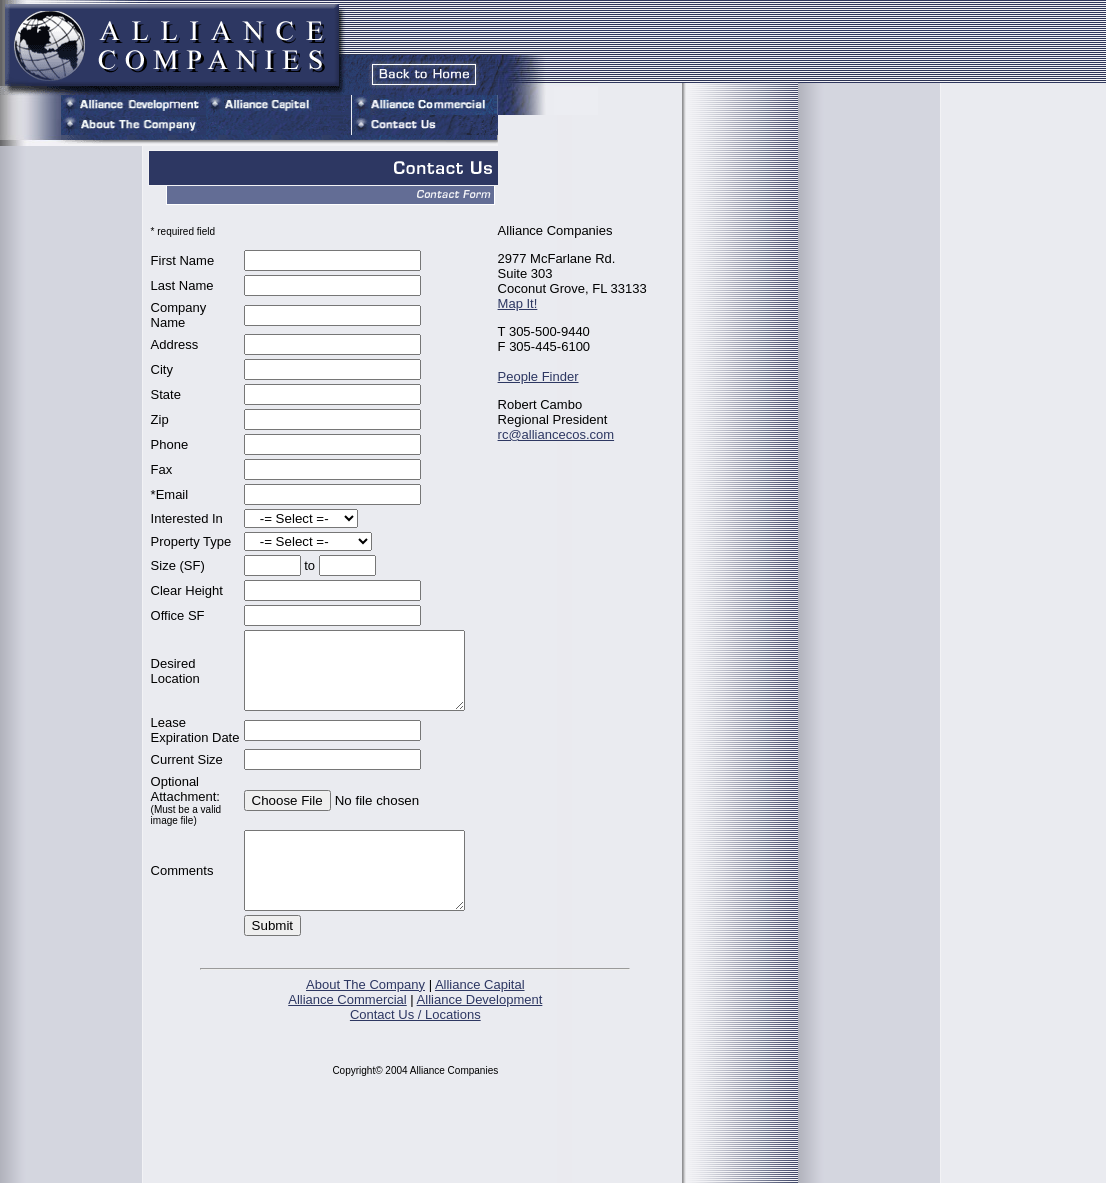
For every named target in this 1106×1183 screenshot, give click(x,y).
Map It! (523, 303)
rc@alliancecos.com (561, 434)
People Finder (543, 376)
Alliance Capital (480, 1080)
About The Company (365, 1080)
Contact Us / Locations (415, 1110)
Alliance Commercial (347, 1095)
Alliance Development (480, 1095)
